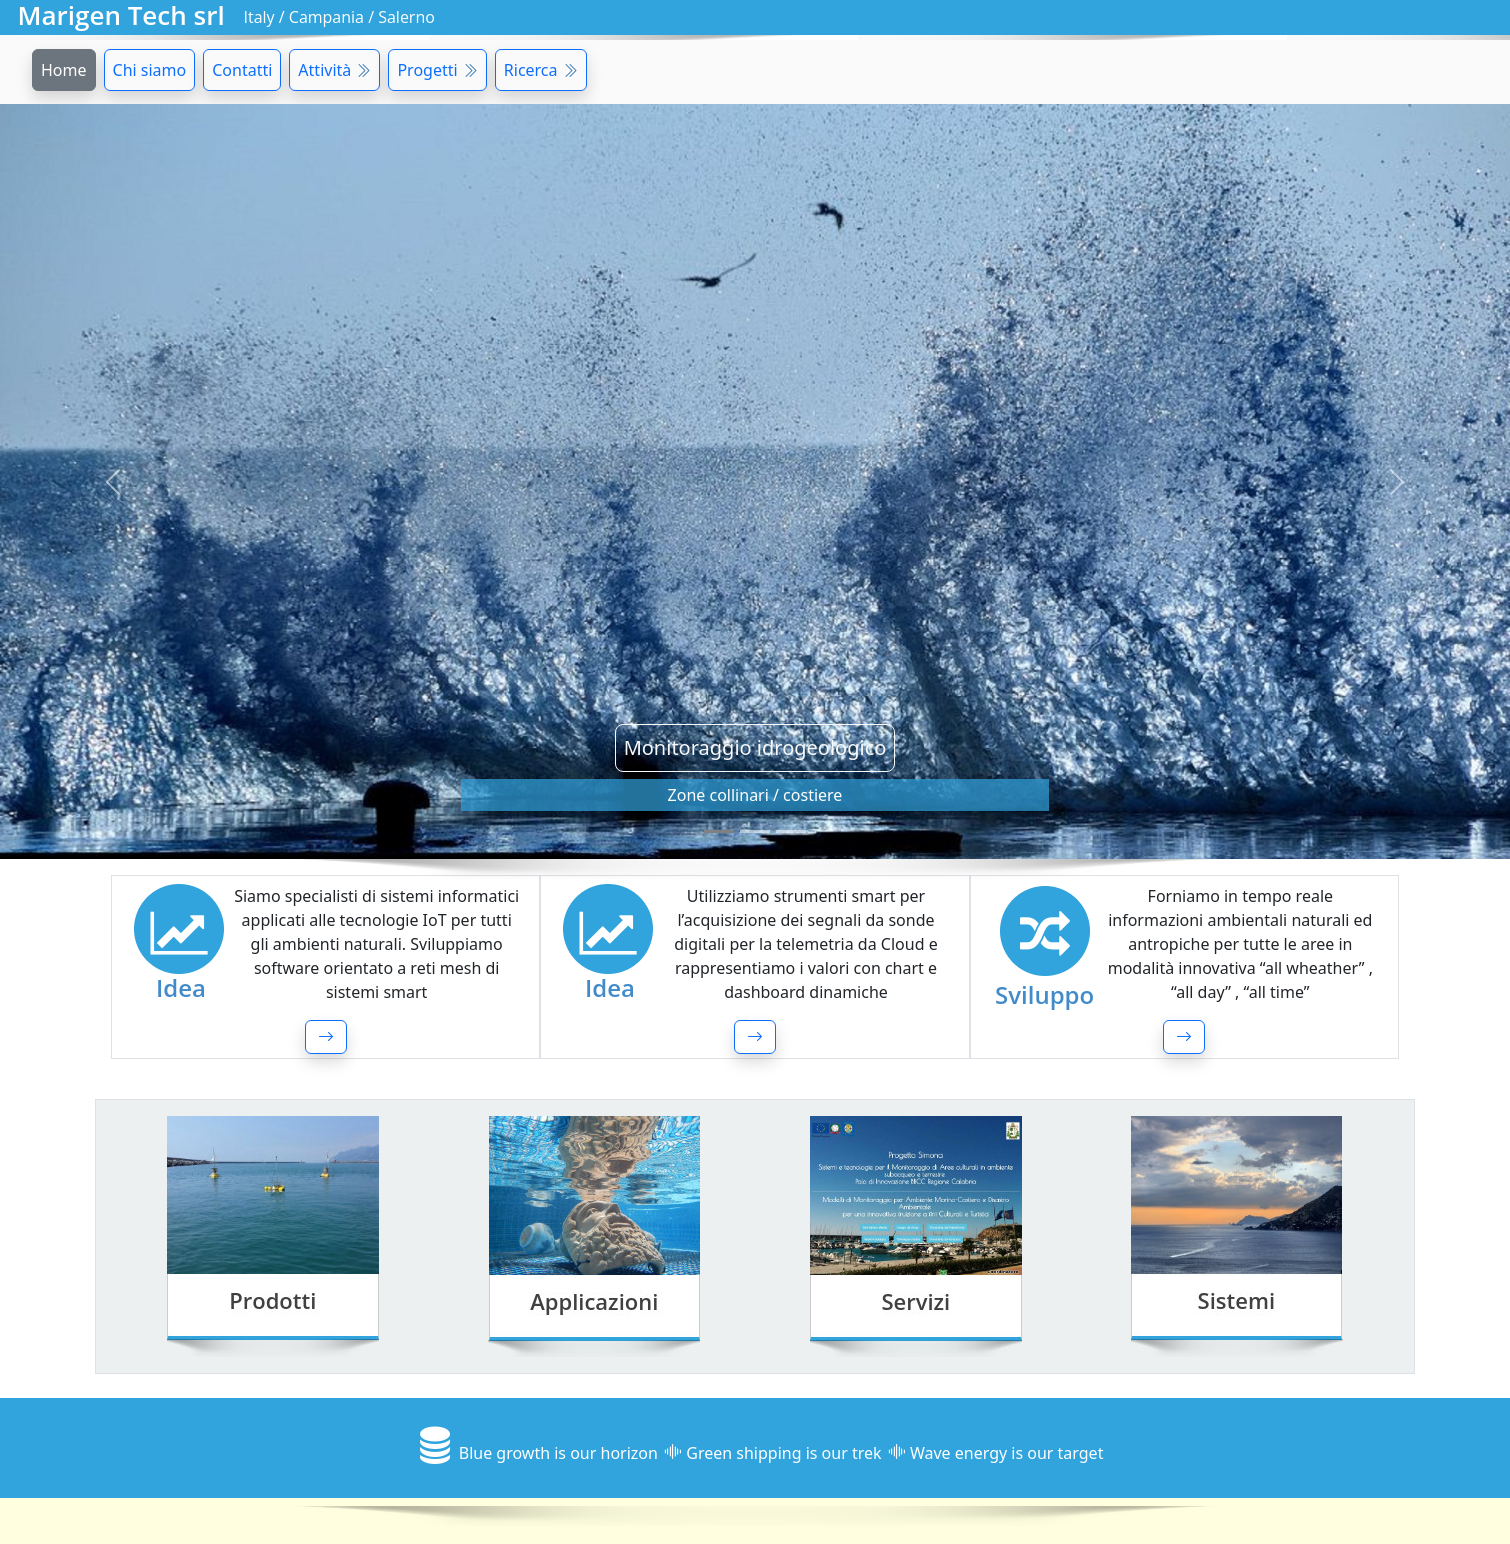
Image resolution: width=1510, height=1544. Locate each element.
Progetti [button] (437, 70)
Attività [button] (334, 70)
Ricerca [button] (541, 70)
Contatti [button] (242, 70)
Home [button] (64, 70)
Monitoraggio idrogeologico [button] (755, 747)
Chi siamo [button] (150, 70)
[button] (326, 1037)
